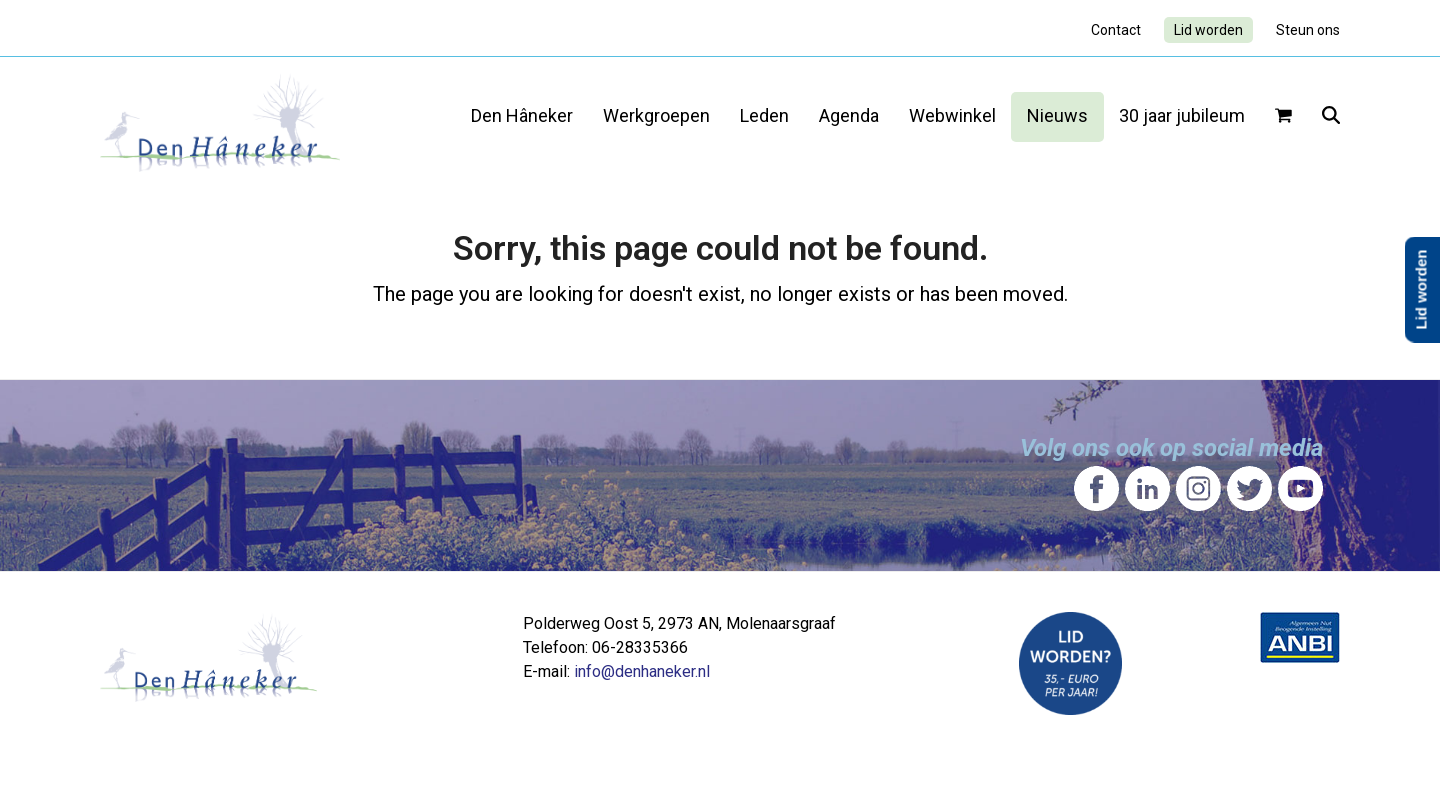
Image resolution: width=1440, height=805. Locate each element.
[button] (1283, 117)
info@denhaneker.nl (642, 671)
